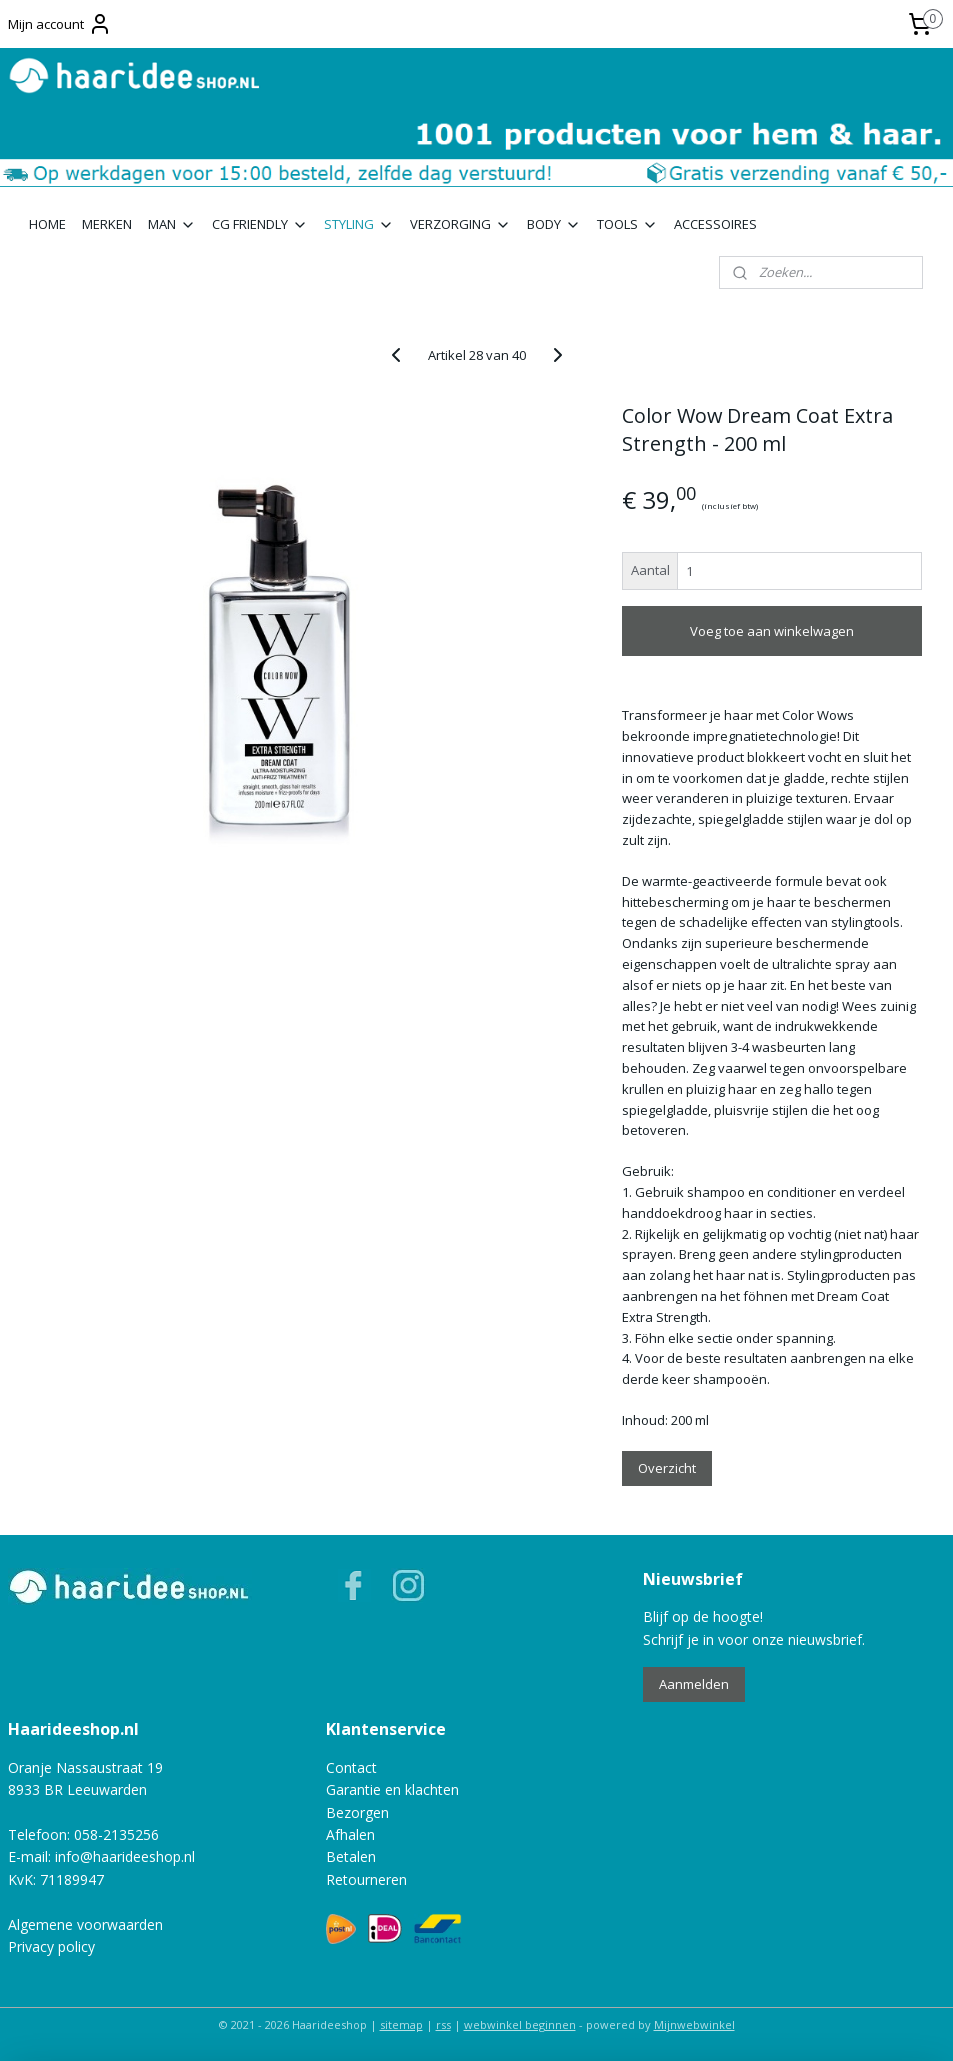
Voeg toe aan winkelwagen (772, 631)
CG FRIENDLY (260, 224)
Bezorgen (357, 1812)
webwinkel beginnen (520, 2024)
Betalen (351, 1856)
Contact (351, 1767)
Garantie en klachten (392, 1789)
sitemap (401, 2024)
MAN (172, 224)
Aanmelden (694, 1684)
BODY (554, 224)
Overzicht (667, 1467)
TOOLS (627, 224)
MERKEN (107, 224)
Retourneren (366, 1879)
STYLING (359, 224)
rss (443, 2024)
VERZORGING (460, 224)
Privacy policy (51, 1946)
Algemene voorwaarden (85, 1924)
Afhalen (350, 1834)
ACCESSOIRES (715, 224)
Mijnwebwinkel (694, 2024)
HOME (47, 224)
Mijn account (60, 24)
